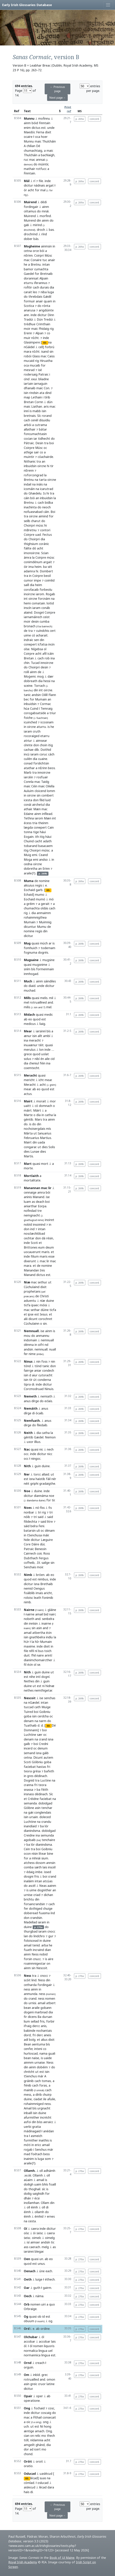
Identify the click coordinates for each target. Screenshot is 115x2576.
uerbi (27, 2127)
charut (35, 521)
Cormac (45, 704)
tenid (36, 1945)
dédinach (40, 1776)
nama (43, 2053)
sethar (35, 1310)
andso (43, 859)
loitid (50, 603)
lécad (43, 2487)
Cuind (34, 708)
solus (27, 1059)
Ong (27, 2408)
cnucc (37, 1959)
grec (45, 2375)
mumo (39, 894)
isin (26, 393)
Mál (27, 181)
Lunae (34, 1151)
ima (31, 567)
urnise (28, 1895)
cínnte (28, 745)
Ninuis (48, 1389)
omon (51, 2379)
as (33, 1201)
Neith (28, 1433)
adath (47, 841)
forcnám (44, 598)
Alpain (43, 278)
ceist (46, 617)
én (42, 1059)
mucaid (29, 361)
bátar (43, 429)
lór (46, 1826)
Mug (27, 943)
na (36, 480)
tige (36, 832)
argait (47, 562)
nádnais (39, 185)
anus (27, 1401)
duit (27, 1655)
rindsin (34, 393)
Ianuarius (44, 1133)
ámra (27, 557)
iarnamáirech (33, 617)
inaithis (44, 2140)
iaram (36, 608)
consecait (49, 2417)
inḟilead (47, 814)
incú (27, 754)
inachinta (30, 507)
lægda (28, 827)
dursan (47, 2017)
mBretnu (30, 530)
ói (34, 2233)
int (26, 598)
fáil (48, 1479)
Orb (27, 2304)
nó (37, 1508)
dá (43, 1238)
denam (29, 1721)
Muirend (30, 202)
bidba (49, 502)
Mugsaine (31, 960)
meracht (35, 1040)
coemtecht (31, 1068)
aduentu (30, 1300)
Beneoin (40, 1549)
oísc (26, 2233)
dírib (38, 2094)
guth (36, 2288)
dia (52, 287)
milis (27, 1007)
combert (47, 795)
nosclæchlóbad (34, 1233)
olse (27, 649)
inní (26, 411)
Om (26, 2375)
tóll (26, 2440)
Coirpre (29, 448)
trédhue (29, 324)
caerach (34, 2247)
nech (50, 1449)
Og (26, 2316)
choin (43, 745)
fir (25, 2017)
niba (44, 292)
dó (34, 548)
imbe (38, 1872)
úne (42, 2271)
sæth (38, 1867)
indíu (49, 1637)
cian (26, 2435)
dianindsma (32, 1831)
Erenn (28, 333)
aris (46, 406)
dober (28, 239)
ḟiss (42, 1508)
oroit (39, 2461)
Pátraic (29, 443)
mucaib (35, 365)
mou (27, 1336)
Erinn (46, 868)
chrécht (29, 2072)
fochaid (39, 2408)
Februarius (31, 1138)
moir (27, 328)
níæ (42, 1300)
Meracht (30, 1075)
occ (26, 1454)
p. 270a (80, 1976)
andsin (36, 695)
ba (45, 567)
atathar (29, 768)
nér (53, 1479)
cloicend (40, 791)
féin (42, 1063)
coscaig (46, 2413)
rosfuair (42, 777)
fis (50, 1508)
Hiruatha (46, 361)
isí (28, 2242)
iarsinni (29, 2251)
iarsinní (41, 1031)
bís (33, 969)
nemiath (46, 1396)
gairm (47, 2288)
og (50, 2321)
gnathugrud (30, 1220)
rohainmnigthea (35, 917)
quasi (35, 943)
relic (37, 2435)
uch (26, 2426)
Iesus (43, 1314)
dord (27, 2035)
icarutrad (46, 489)
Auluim (29, 791)
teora (28, 1771)
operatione (32, 2400)
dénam (50, 1530)
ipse (31, 1314)
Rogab (50, 594)
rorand (47, 416)
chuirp (47, 2094)
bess (46, 2154)
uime (27, 635)
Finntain (44, 123)
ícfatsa (42, 644)
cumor (28, 580)
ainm (27, 123)
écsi (37, 2198)
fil (25, 1664)
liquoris (49, 2346)
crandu (46, 1822)
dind (48, 393)
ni (43, 1686)
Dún (40, 319)
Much (28, 981)
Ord (27, 2328)
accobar (29, 2341)
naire (40, 1655)
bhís (45, 2184)
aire (50, 1959)
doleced (45, 1817)
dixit (48, 132)
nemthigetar (43, 1690)
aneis (47, 2035)
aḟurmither (31, 2117)
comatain (38, 603)
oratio (28, 2466)
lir (48, 1261)
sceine (28, 685)
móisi (43, 1305)
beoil (47, 576)
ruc (26, 159)
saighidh (38, 2193)
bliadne (43, 379)
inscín (27, 608)
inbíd (36, 2375)
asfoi (27, 2122)
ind (32, 1229)
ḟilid (41, 800)
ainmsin (46, 246)
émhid (39, 2216)
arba (44, 1945)
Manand (38, 1197)
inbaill (28, 2113)
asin (39, 1628)
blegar (39, 2251)
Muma (29, 881)
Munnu (29, 118)
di (33, 1384)
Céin (34, 786)
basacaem (45, 846)
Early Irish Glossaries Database (27, 5)
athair (28, 809)
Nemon (50, 1437)
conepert (30, 644)
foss (44, 1361)
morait (41, 1101)
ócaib (39, 1413)
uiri (43, 2304)
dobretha (30, 868)
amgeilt (29, 2445)
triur (53, 713)
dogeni (29, 2012)
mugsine (48, 960)
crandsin (36, 1918)
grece (28, 1054)
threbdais (35, 296)
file (41, 181)
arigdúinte (46, 310)
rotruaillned (38, 1002)
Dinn (51, 315)
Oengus (39, 1588)
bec (26, 699)
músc (39, 525)
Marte (28, 1115)
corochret (45, 1319)
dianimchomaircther (38, 1660)
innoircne (46, 663)
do (35, 164)
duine (50, 1300)
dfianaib (29, 388)
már (40, 2076)
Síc (39, 416)
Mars (38, 1119)
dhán (27, 2198)
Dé (38, 146)
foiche (28, 718)
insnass (29, 1794)
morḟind (45, 216)
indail (27, 484)
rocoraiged (31, 736)
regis (38, 885)
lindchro (39, 1936)
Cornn (39, 402)
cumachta (41, 269)
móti (27, 2145)
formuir (29, 301)
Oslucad (30, 2473)
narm (42, 1721)
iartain (28, 383)
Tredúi (48, 319)
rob (47, 658)
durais (44, 287)
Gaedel (29, 274)
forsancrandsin (34, 1904)
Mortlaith (31, 1176)
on (48, 1963)
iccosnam (47, 722)
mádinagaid (32, 2131)
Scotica (29, 306)
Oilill (45, 695)
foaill (52, 2184)
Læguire (47, 1540)
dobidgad (45, 1803)
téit (41, 1045)
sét (50, 567)
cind (27, 379)
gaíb (27, 1744)
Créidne (33, 1799)
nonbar (29, 1512)
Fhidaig (44, 328)
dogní (45, 1677)
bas (51, 229)
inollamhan (31, 2203)
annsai (40, 159)
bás (35, 239)
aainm (51, 1885)
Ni (41, 2426)
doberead (31, 1913)
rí (34, 181)
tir (52, 466)
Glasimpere (32, 342)
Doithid (45, 749)
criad (36, 1895)
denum (43, 1748)
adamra (29, 571)
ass (26, 2247)
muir (27, 338)
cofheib (29, 1562)
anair (51, 260)
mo (43, 2435)
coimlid (49, 580)
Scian (44, 553)
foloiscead (31, 1940)
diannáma (41, 1496)
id (43, 2316)
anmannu (42, 1336)
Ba (39, 2017)
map (27, 397)
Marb (27, 772)
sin (51, 351)
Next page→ (57, 98)
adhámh (49, 2171)
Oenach (29, 2271)
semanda (30, 1803)
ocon (27, 1853)
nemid (28, 1588)
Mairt (28, 1101)
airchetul (38, 804)
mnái (45, 211)
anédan (48, 2131)
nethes (29, 1690)
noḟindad (30, 1211)
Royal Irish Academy (22, 2562)
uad (38, 534)
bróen (40, 1575)
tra (46, 443)
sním (27, 969)
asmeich (36, 2136)
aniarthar (30, 1206)
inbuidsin (30, 466)
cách (51, 754)
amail (39, 1614)
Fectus (47, 534)
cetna (28, 251)
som (48, 2159)
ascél (31, 1885)
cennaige (30, 1192)
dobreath (30, 681)
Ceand (43, 855)
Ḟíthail (37, 2417)
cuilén (28, 759)
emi (34, 855)
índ (53, 1913)
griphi (34, 1483)
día (38, 1115)
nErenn (29, 470)
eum (41, 1247)
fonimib (47, 1598)
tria (34, 823)
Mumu (41, 926)
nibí (37, 1059)
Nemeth (30, 1396)
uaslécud (46, 2473)
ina (53, 658)
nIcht (35, 338)
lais (45, 1867)
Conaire (36, 260)
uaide (48, 2058)
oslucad (43, 2483)
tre (39, 1211)
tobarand (30, 846)
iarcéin (28, 777)
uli (38, 1530)
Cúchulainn (31, 1323)
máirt (28, 1110)
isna (32, 1479)
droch (41, 229)
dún (49, 402)
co (48, 333)
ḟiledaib (42, 1425)
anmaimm (44, 913)
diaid (31, 986)
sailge (46, 1562)
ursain (33, 1817)
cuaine (42, 759)
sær (39, 1734)
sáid (27, 1526)
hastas (41, 1767)
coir (39, 1553)
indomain (30, 1340)
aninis (28, 1197)
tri (39, 1512)
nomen (50, 1998)
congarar (30, 1147)
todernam (48, 948)
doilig (28, 2193)
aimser (35, 2242)
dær (51, 676)
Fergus (43, 1558)
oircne (41, 466)
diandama (32, 1500)
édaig (30, 1872)
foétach (36, 2154)
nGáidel (29, 347)
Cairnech (30, 1553)
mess (27, 2094)
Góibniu (37, 1762)
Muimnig (45, 922)
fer (26, 1908)
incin (51, 644)
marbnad (41, 2012)
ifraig (27, 2026)
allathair (29, 429)
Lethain (36, 397)
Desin (39, 443)
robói (27, 356)
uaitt (27, 1106)
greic (33, 2384)
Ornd (27, 2363)
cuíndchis (42, 631)
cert (53, 631)
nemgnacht (32, 1215)
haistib (40, 1479)
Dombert (46, 571)
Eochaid (29, 890)
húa (26, 708)
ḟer (26, 1354)
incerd (28, 1748)
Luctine (45, 1780)
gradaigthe (47, 1483)
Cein (27, 1849)
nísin (35, 1853)
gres (30, 1776)
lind (33, 1980)
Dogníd (29, 1780)
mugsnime (39, 964)
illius (37, 1442)
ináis (39, 484)
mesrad (29, 370)
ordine (45, 2328)
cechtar (29, 1238)
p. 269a (80, 119)
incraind (38, 1950)
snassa (28, 1789)
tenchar (46, 1808)
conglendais (42, 1812)
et (40, 1243)
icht (41, 1080)
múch (44, 943)
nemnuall (47, 1340)
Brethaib (46, 1584)
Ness (35, 1954)
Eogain (29, 837)
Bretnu (36, 264)
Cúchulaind (31, 1287)
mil (51, 998)
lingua (43, 2351)
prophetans (32, 1291)
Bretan (29, 402)
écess (27, 823)
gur (50, 1936)
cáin (26, 498)
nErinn (28, 255)
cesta (32, 2221)
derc (40, 2035)
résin (49, 1238)
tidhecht (44, 438)
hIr (37, 1642)
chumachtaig (33, 150)
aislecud (29, 2487)
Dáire (35, 1544)
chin (26, 663)
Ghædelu (35, 493)
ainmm (29, 2062)
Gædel (38, 1437)
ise (48, 1197)
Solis (51, 1147)
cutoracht (45, 1375)
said (40, 1517)
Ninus (28, 1361)
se (38, 1664)
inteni (38, 2049)
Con (46, 388)
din (39, 220)
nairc (52, 1614)
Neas (43, 1885)
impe (37, 580)
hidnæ (50, 1686)
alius (44, 2039)
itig (50, 745)
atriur (28, 740)
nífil (31, 1651)
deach (40, 1201)
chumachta (32, 908)
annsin (50, 1863)
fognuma (30, 952)
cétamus (30, 211)
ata (41, 393)
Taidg (45, 782)
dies (45, 1147)
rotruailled (31, 2379)
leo (35, 292)
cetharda (30, 1985)
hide (27, 1540)
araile (36, 2008)
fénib (27, 2085)
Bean (27, 2044)
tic (52, 2242)
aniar (37, 1370)
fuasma (44, 1913)
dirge (27, 1425)
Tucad (35, 663)
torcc (37, 1474)
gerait (45, 904)
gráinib (29, 2081)
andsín (45, 2242)
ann (26, 315)
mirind (37, 225)
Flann (52, 695)
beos (51, 768)
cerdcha (43, 1716)
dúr (42, 1544)
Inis (42, 1270)
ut (35, 1133)
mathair (29, 169)
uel (50, 2351)
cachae (29, 749)
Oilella (50, 786)
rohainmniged (34, 2104)
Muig (27, 855)
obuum (29, 2321)
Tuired (28, 1712)
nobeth (29, 1619)
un (41, 2259)
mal (43, 190)
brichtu (29, 1899)
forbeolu (46, 589)
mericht (29, 1080)
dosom (40, 1863)
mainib (28, 2090)
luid (48, 800)
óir (26, 567)
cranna (28, 1785)
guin (38, 1466)
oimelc (36, 2238)
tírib (47, 397)
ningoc (35, 1458)
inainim (29, 2159)
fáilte (27, 548)
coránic (44, 544)
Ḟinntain (29, 173)
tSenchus (30, 2076)
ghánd (40, 2445)
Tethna (29, 818)
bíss (39, 2122)
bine (50, 1853)
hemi (27, 603)
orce (36, 251)
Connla (29, 782)
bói (42, 251)
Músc (48, 255)
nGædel (33, 1702)
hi (48, 466)
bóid (35, 123)
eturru (28, 283)
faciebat (30, 1767)
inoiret (49, 1220)
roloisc (28, 1598)
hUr (26, 1642)
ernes (51, 2216)
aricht (48, 1593)
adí (26, 2039)
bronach (29, 626)
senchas (49, 1698)
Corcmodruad (34, 1389)
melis (43, 998)
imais (39, 1593)
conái (27, 804)
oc (45, 448)
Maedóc (29, 132)
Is (44, 493)
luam (27, 1201)
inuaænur (31, 1045)
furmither (31, 2140)
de (25, 631)
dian (48, 1950)
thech (51, 2435)
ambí (46, 1036)
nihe (32, 1677)
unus (41, 2263)
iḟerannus (40, 283)
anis (43, 2026)
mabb (36, 411)
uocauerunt (32, 1252)
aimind (43, 516)
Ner (27, 1474)
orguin (28, 2367)
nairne (30, 1614)
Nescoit (30, 1698)
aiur (35, 1375)
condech (48, 1370)
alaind (28, 612)
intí (38, 1677)
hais (26, 2492)
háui (43, 832)
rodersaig (31, 374)
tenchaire (48, 1840)
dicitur (28, 185)
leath (37, 1598)
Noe (27, 1491)
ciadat (38, 2099)
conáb (45, 608)
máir (46, 1535)
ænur (27, 1036)
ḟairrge (28, 1370)
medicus (30, 1024)
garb (39, 890)
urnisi (32, 2003)
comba (29, 1867)
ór (25, 190)
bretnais (30, 416)
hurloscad (31, 2053)
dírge (35, 1401)
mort (44, 1164)
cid (53, 1059)
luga (51, 292)
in (54, 246)
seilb (27, 521)
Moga (28, 859)
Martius (45, 1138)
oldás (44, 908)
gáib (45, 1753)
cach (36, 287)
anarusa (29, 310)
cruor (42, 2384)
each (49, 2271)
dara (50, 2487)
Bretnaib (46, 274)
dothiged (35, 1908)
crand (43, 1739)
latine (51, 2384)
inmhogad (31, 974)
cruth (36, 731)
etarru (45, 736)
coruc (43, 754)
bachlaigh (47, 155)
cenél (34, 420)
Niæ (27, 1282)
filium (35, 1256)
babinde (29, 2030)
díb (36, 749)
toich (47, 1651)
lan (26, 1936)
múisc (46, 850)
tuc (44, 260)
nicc (49, 1454)
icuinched (30, 722)
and (50, 1002)
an (43, 461)
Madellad (30, 1922)
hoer (44, 137)
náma (39, 2296)
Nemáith (31, 1408)
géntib (28, 1119)
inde (48, 181)
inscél (52, 1867)
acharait (42, 635)
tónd (27, 1366)
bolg (32, 2039)
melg (45, 2247)
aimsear (41, 740)
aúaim (28, 2180)
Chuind (29, 841)
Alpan (39, 333)
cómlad (29, 2483)
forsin (28, 1959)
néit (26, 1483)
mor (53, 1101)
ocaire (28, 137)
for (37, 190)
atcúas (47, 1881)
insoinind (39, 1224)
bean (27, 2008)
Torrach (39, 685)
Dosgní (39, 612)
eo (30, 1019)
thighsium (31, 544)
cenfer (28, 2049)
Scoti (34, 1243)
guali (51, 2053)
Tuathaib (30, 1725)
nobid (43, 1954)
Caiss (51, 356)
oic (28, 2422)
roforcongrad (33, 475)
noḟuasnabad (33, 512)
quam (48, 301)
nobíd (28, 1224)
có (33, 635)
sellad (35, 2021)
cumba (44, 621)
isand (45, 351)
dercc (36, 2026)
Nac (27, 1449)
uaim (37, 2184)
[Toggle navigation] (108, 4)
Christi (44, 1296)
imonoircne (32, 553)
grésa (37, 1771)
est (43, 128)
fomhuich (30, 948)
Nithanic (30, 461)
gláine (52, 1610)
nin (38, 1361)
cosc (51, 2408)
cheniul (34, 1063)
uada (41, 1142)
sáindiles (50, 981)
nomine (44, 881)
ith (37, 837)
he (25, 264)
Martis (28, 1156)
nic (41, 1449)
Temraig (46, 708)
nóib (27, 1517)
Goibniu (44, 1712)
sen (36, 640)
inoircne (29, 594)
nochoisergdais (34, 1128)
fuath (28, 1950)
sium (44, 1858)
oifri (41, 1345)
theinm (43, 823)
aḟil (44, 653)
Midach (29, 1014)
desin (35, 621)
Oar (27, 2288)
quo (52, 2304)
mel (26, 1002)
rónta (46, 306)
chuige (47, 1908)
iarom (40, 594)
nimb (27, 1602)
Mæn (37, 809)
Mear (28, 1031)
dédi (43, 202)
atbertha (38, 1633)
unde (51, 128)
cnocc (51, 1931)
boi (51, 443)
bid (46, 1614)
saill (26, 585)
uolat (45, 1054)
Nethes (29, 1681)
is (31, 411)
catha (49, 1115)
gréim (30, 904)
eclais (48, 1401)
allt (40, 1036)
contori (45, 530)
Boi (53, 512)
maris (45, 1252)
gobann (45, 2008)
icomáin (29, 489)
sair (36, 452)
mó (51, 899)
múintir (43, 164)
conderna (44, 1380)
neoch (46, 507)
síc (43, 2189)
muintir (29, 457)
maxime (29, 1646)
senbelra (48, 1619)
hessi (46, 681)
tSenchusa (34, 1535)
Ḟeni (41, 1526)
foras (43, 2085)
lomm (51, 791)
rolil (26, 672)
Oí (25, 2228)
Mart (28, 1164)
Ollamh (38, 2175)
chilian (31, 146)
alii (26, 1319)
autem (48, 1757)
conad (28, 763)
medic (48, 1014)
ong (45, 2422)
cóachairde (45, 457)
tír (30, 1380)
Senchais (30, 1567)
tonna (28, 832)
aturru (41, 727)
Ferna (40, 132)
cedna (28, 864)
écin (49, 1633)
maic (38, 141)
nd (46, 1345)
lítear (42, 1853)
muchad (29, 990)
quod (36, 1019)
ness (27, 1989)
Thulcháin (49, 141)
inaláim (29, 1881)
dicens (32, 2017)
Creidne (29, 1835)
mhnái (36, 1858)
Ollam (45, 2203)
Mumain (41, 699)
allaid (45, 1474)
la (45, 475)
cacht (38, 841)
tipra (27, 1384)
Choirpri (29, 525)
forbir (50, 2021)
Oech (28, 2296)
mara (27, 351)
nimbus (43, 1579)
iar (35, 438)
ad (31, 2449)
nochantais (44, 2030)
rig (25, 194)
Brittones (30, 1247)
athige (28, 452)
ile (44, 2099)
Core (27, 1544)
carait (28, 292)
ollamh (39, 2212)
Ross (46, 1553)
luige (38, 2279)
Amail (28, 2108)
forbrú (49, 347)
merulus (29, 1049)
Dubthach (31, 1558)
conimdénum (33, 562)
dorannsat (31, 278)
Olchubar (31, 2337)
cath (37, 1707)
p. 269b (80, 943)
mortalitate (32, 1180)
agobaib (30, 1840)
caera (35, 2228)
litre (50, 1521)
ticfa (27, 1305)
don (36, 745)
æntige (29, 2431)
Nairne (29, 1610)
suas (43, 2478)
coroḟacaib (31, 589)
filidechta (30, 1521)
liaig (42, 1024)
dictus (36, 128)
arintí (48, 1655)
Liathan (36, 406)
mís (48, 1128)
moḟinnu (44, 118)
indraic (28, 640)
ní (36, 1651)
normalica (31, 2351)
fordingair (31, 207)
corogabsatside (35, 713)
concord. (94, 119)
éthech (50, 2279)
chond (28, 2454)
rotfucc (41, 169)
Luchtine (30, 1734)
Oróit (28, 2461)
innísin (33, 1623)
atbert (51, 2003)
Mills (27, 998)
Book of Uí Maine (62, 2558)
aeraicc (48, 2122)
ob (39, 2316)
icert (37, 2449)
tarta (43, 480)
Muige (46, 1707)
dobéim (42, 2067)
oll (41, 2171)
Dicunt (38, 1757)
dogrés (43, 952)
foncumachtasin (35, 434)
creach (39, 2363)
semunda (47, 1835)
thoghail (34, 2189)
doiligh (28, 2184)
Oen (27, 2259)
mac (32, 159)
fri (48, 1767)
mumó (40, 899)
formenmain (45, 969)
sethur (42, 1282)
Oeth (28, 2279)
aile (47, 1059)
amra (41, 1192)
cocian (28, 438)
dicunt (33, 1319)
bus (40, 1651)
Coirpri (39, 255)
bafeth (49, 1771)
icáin (50, 653)
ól (43, 2337)
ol (45, 649)
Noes (28, 1508)
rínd (44, 234)
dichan (48, 1895)
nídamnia (36, 2440)
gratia (36, 2127)
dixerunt (30, 1261)
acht (31, 190)
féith (44, 1789)
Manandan (31, 1270)
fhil (33, 1655)
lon (41, 1049)
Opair (28, 2396)
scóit (27, 1980)
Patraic (43, 374)
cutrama (41, 425)
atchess (29, 1863)
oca (37, 137)
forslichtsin (41, 763)
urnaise (39, 2062)
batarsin (30, 1530)
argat (50, 185)
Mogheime (32, 246)
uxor (30, 1442)
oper (39, 2396)
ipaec (35, 1305)
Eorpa (42, 1206)
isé (40, 370)
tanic (27, 695)
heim (38, 567)
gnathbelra (37, 1637)
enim (27, 128)
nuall (52, 1349)
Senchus (41, 2149)
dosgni (28, 1876)
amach (39, 2431)
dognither (44, 1890)
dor (26, 2449)
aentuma (38, 2044)
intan (46, 264)
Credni (43, 1744)
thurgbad (31, 1931)
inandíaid (30, 1826)
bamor (28, 269)
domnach (45, 1106)
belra (34, 1526)
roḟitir (28, 287)
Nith (27, 1466)
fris (36, 1876)
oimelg (50, 2238)
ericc (38, 2145)
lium (27, 2021)
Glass (36, 356)
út (35, 1380)
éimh (34, 2207)
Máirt (37, 1110)
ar (50, 943)
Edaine (28, 814)
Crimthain (43, 324)
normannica (32, 2355)
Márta (28, 1133)
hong (47, 2426)
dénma (29, 1345)
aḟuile (51, 2099)
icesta (28, 800)
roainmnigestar (35, 1963)
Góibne (29, 1808)
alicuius (29, 885)
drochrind (31, 234)
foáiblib (29, 1593)
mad (27, 2154)
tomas (46, 2081)
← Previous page (57, 89)
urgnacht (43, 2108)
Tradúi (28, 319)
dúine (45, 1310)
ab (25, 1019)
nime (32, 1354)
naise (35, 2058)
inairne (46, 1623)
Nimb (28, 1575)
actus (28, 1094)
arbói (27, 425)
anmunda (30, 1994)
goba (27, 1716)
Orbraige (30, 2309)
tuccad (29, 1707)
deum (50, 1247)
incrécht (45, 2117)
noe (51, 1496)
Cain (51, 827)
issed (47, 1872)
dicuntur (29, 926)
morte (28, 1168)
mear (48, 1080)
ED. (45, 342)
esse (51, 1256)
